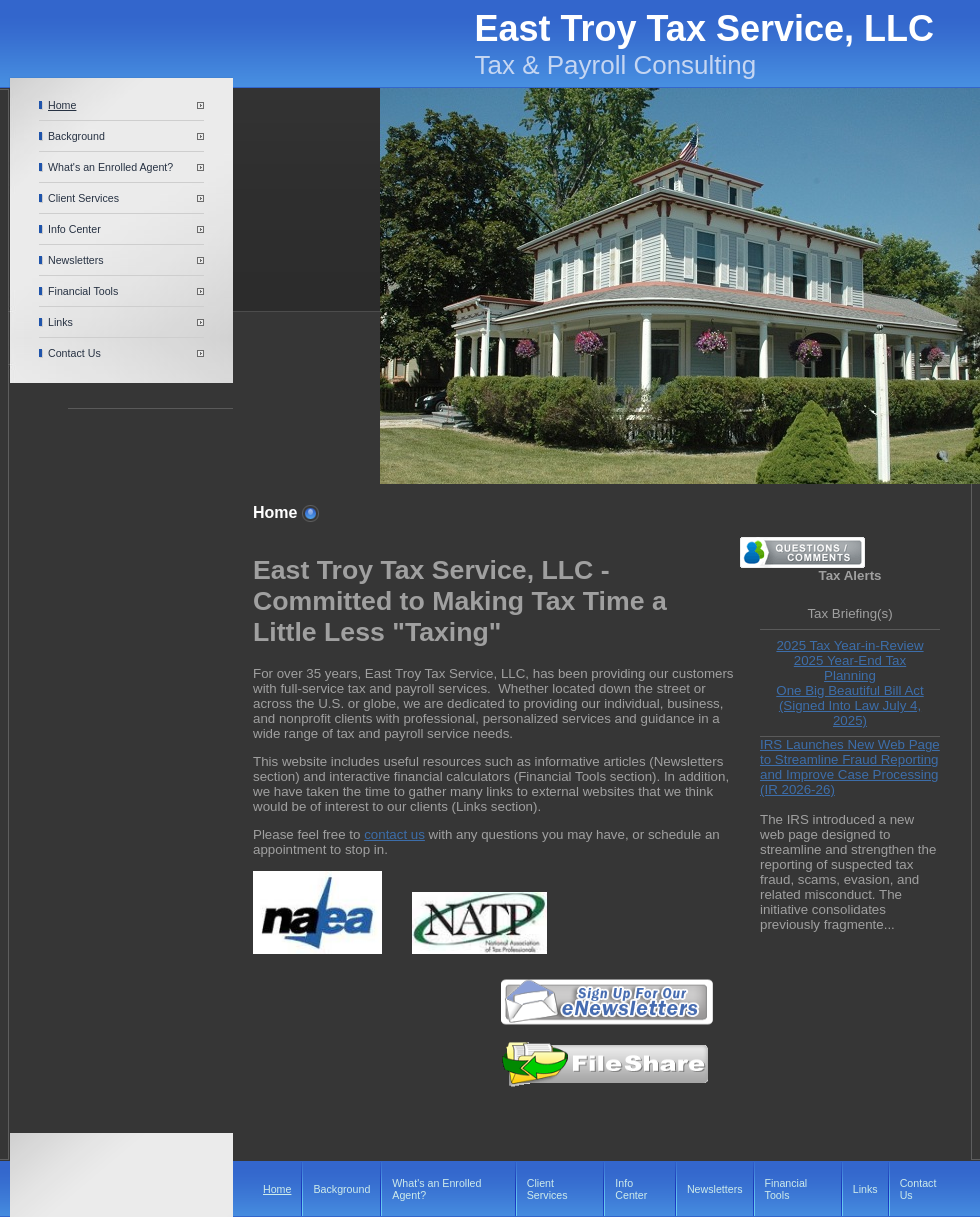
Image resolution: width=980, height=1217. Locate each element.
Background (76, 136)
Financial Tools (83, 291)
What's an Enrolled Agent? (110, 167)
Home (62, 105)
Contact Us (74, 353)
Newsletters (76, 260)
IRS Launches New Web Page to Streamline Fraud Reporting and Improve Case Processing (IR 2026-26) (850, 767)
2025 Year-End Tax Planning (850, 668)
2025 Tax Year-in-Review (849, 645)
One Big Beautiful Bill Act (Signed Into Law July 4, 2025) (849, 705)
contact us (394, 834)
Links (60, 322)
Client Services (83, 198)
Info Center (74, 229)
